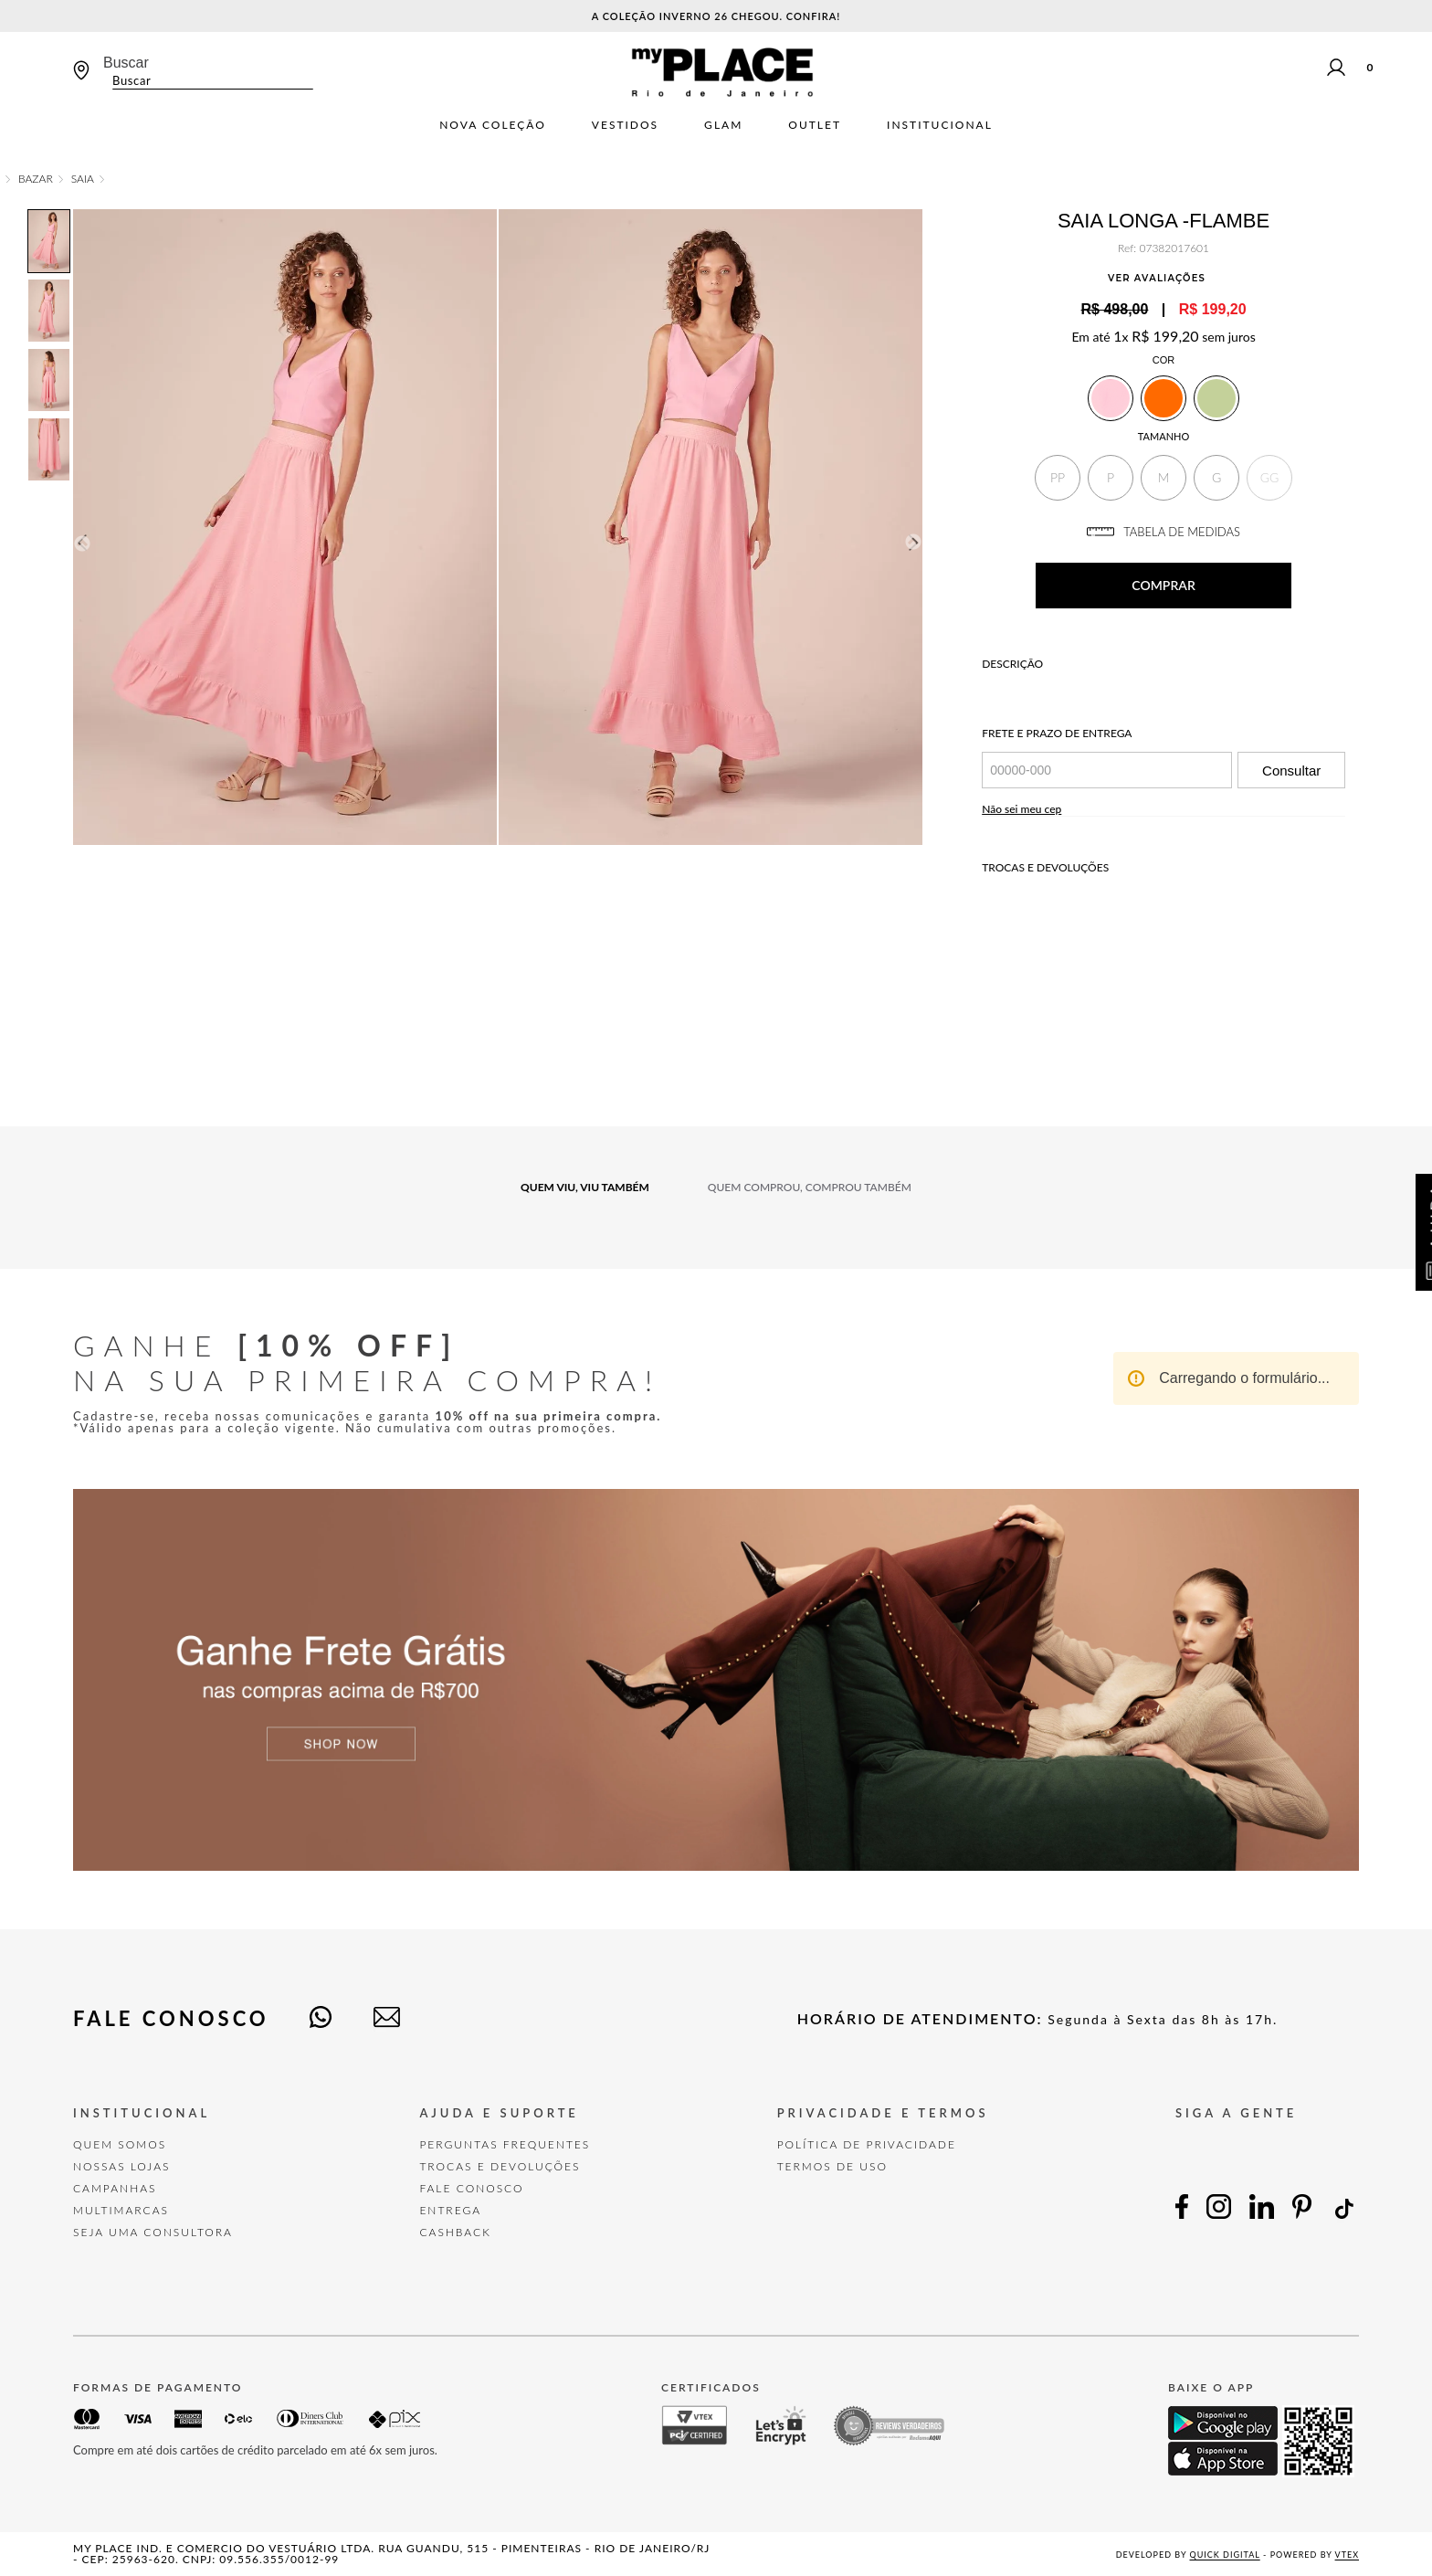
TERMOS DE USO (832, 2166)
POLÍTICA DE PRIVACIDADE (866, 2144)
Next (914, 542)
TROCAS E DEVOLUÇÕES (499, 2166)
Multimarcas (121, 2210)
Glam (723, 125)
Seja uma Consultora (153, 2232)
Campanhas (115, 2188)
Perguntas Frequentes (504, 2144)
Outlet (814, 125)
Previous (81, 542)
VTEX (1347, 2555)
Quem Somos (119, 2144)
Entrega (450, 2210)
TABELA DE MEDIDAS (1163, 531)
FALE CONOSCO (471, 2188)
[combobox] (208, 72)
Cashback (454, 2232)
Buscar (126, 62)
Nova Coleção (492, 125)
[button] (1057, 478)
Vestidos (625, 125)
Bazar (35, 179)
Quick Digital (1225, 2555)
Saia (82, 179)
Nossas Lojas (122, 2166)
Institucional (940, 125)
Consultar (1291, 770)
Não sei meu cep (1021, 809)
